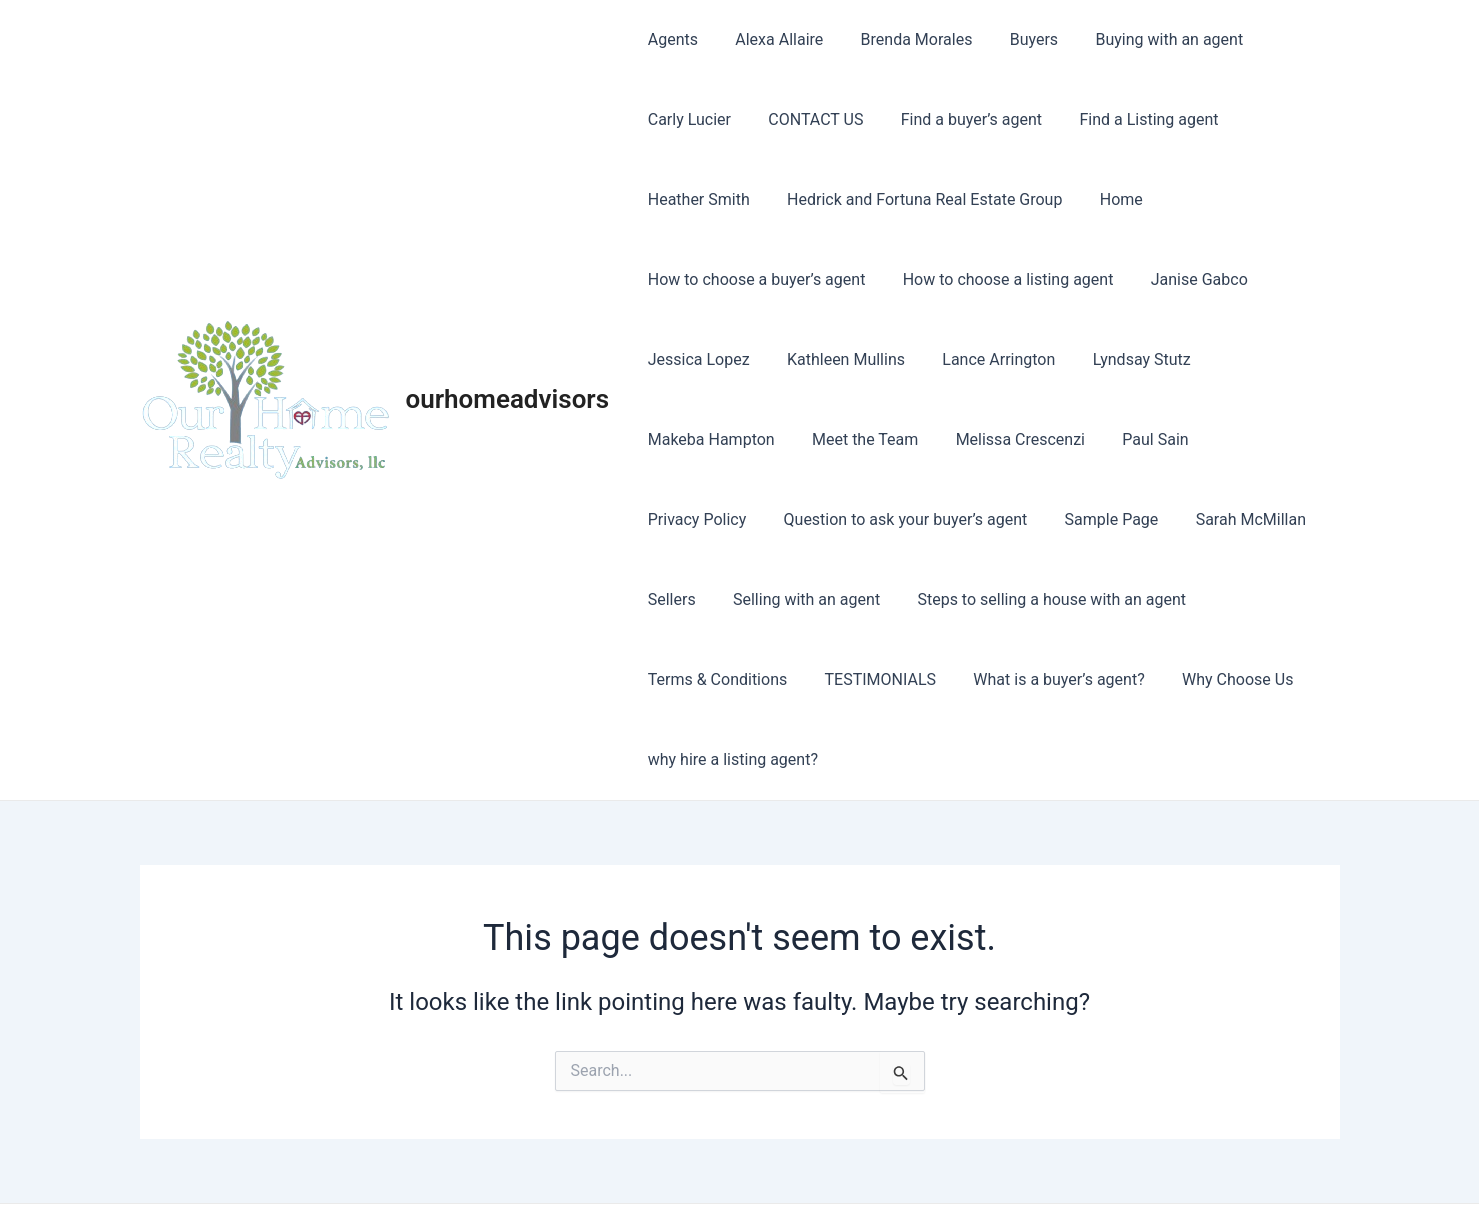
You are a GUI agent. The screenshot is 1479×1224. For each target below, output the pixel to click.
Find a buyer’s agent (957, 119)
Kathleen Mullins (838, 359)
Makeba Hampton (708, 439)
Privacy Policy (1251, 439)
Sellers (1213, 519)
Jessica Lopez (696, 359)
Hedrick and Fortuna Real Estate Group (916, 199)
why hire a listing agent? (1220, 679)
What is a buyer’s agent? (874, 679)
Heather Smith (696, 199)
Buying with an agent (1146, 39)
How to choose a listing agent (1000, 279)
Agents (670, 39)
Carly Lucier (686, 119)
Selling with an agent (718, 599)
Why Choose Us (1047, 679)
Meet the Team (857, 439)
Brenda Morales (903, 39)
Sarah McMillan (1102, 519)
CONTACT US (807, 119)
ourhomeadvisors (508, 359)
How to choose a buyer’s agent (754, 279)
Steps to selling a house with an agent (958, 599)
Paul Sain (1137, 439)
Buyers (1015, 39)
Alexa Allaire (771, 39)
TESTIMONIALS (700, 679)
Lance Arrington (985, 359)
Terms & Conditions (1195, 599)
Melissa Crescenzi (1006, 439)
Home (1107, 199)
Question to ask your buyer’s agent (767, 519)
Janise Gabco (1185, 279)
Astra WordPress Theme (915, 1173)
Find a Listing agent (1130, 119)
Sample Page (968, 519)
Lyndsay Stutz (1123, 359)
